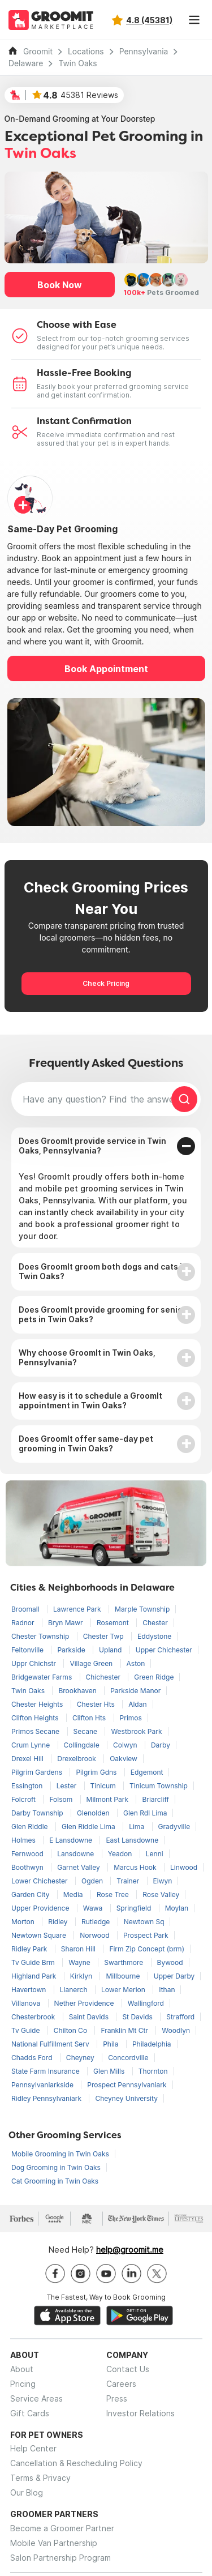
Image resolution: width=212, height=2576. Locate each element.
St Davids (138, 2017)
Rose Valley (160, 1894)
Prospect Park (145, 1935)
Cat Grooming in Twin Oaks (54, 2181)
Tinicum (104, 1786)
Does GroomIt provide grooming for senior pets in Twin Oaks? (102, 1314)
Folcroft (24, 1799)
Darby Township (38, 1813)
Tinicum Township (158, 1786)
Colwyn (126, 1745)
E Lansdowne (71, 1840)
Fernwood (28, 1853)
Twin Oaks (77, 63)
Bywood (170, 1962)
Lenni (154, 1853)
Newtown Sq (144, 1921)
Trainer (128, 1881)
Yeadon (121, 1853)
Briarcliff (155, 1799)
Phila (111, 2044)
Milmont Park (108, 1799)
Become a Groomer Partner (62, 2528)
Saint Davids (90, 2017)
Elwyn (162, 1881)
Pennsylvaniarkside (43, 2085)
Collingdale (83, 1745)
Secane (86, 1731)
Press (116, 2398)
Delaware (25, 63)
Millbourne (123, 1976)
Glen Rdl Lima (145, 1813)
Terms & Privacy (40, 2478)
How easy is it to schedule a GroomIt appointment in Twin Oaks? (90, 1400)
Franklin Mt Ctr (125, 2030)
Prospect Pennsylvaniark (126, 2085)
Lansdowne (76, 1853)
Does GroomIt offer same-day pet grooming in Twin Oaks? (86, 1443)
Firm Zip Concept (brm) (146, 1949)
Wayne (80, 1962)
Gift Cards (29, 2413)
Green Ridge (154, 1677)
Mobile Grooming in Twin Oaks (60, 2154)
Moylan (176, 1908)
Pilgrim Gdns (97, 1772)
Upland (111, 1650)
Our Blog (26, 2492)
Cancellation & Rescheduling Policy (76, 2463)
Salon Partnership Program (60, 2557)
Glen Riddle (30, 1826)
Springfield (134, 1908)
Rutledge (96, 1921)
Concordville (128, 2057)
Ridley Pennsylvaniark (47, 2098)
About (21, 2369)
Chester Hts (97, 1704)
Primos (131, 1718)
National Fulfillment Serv (51, 2044)
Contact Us (127, 2369)
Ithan (167, 1989)
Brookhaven (78, 1690)
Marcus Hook (136, 1867)
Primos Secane (36, 1731)
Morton (23, 1921)
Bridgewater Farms (42, 1677)
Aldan (137, 1704)
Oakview (123, 1758)
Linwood (183, 1867)
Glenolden (94, 1813)
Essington (28, 1786)
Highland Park (34, 1976)
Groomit (38, 51)
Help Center (33, 2448)
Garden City (31, 1894)
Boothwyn (28, 1867)
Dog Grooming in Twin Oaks (56, 2167)
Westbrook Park (136, 1731)
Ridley (59, 1921)
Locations (86, 51)
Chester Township (41, 1636)
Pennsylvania (143, 51)
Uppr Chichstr (34, 1663)
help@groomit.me (129, 2249)
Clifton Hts (90, 1718)
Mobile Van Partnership (53, 2543)
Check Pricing (106, 983)
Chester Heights (38, 1704)
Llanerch (74, 1989)
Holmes (24, 1840)
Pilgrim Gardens (37, 1772)
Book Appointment (106, 668)
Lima (137, 1826)
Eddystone (154, 1636)
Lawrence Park (78, 1609)
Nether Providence (85, 2003)
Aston (136, 1663)
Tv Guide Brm (34, 1962)
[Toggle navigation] (194, 19)
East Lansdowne (132, 1840)
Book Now (59, 285)
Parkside (72, 1650)
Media (74, 1894)
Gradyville (174, 1826)
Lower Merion (124, 1989)
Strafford (180, 2017)
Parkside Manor (135, 1690)
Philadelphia (151, 2044)
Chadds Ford (32, 2057)
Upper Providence (41, 1908)
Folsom (61, 1799)
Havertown (29, 1989)
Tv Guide (26, 2030)
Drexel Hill (28, 1758)
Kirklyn (82, 1976)
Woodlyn (176, 2030)
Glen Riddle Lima (89, 1826)
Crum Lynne (31, 1745)
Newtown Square (39, 1935)
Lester (68, 1786)
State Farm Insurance (46, 2071)
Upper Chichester (164, 1650)
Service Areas (36, 2398)
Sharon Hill (79, 1949)
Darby (160, 1745)
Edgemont (147, 1772)
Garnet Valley (79, 1867)
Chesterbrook (34, 2017)
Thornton (153, 2071)
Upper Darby (174, 1976)
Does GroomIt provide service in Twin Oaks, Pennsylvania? (92, 1145)
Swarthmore (124, 1962)
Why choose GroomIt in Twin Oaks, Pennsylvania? (87, 1357)
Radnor (23, 1622)
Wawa (94, 1908)
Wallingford (146, 2003)
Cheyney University (126, 2098)
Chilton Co (71, 2030)
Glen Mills (110, 2071)
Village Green (92, 1663)
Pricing (23, 2384)
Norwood (95, 1935)
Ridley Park (30, 1949)
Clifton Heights (35, 1718)
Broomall (26, 1609)
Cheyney (81, 2057)
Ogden (93, 1881)
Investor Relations (140, 2413)
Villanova (26, 2003)
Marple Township (142, 1609)
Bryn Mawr (66, 1622)
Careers (121, 2384)
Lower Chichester (40, 1881)
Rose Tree (114, 1894)
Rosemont (114, 1622)
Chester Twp (104, 1636)
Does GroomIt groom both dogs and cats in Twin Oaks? (103, 1271)
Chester (155, 1622)
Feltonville (28, 1650)
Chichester (104, 1677)
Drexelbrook (77, 1758)
